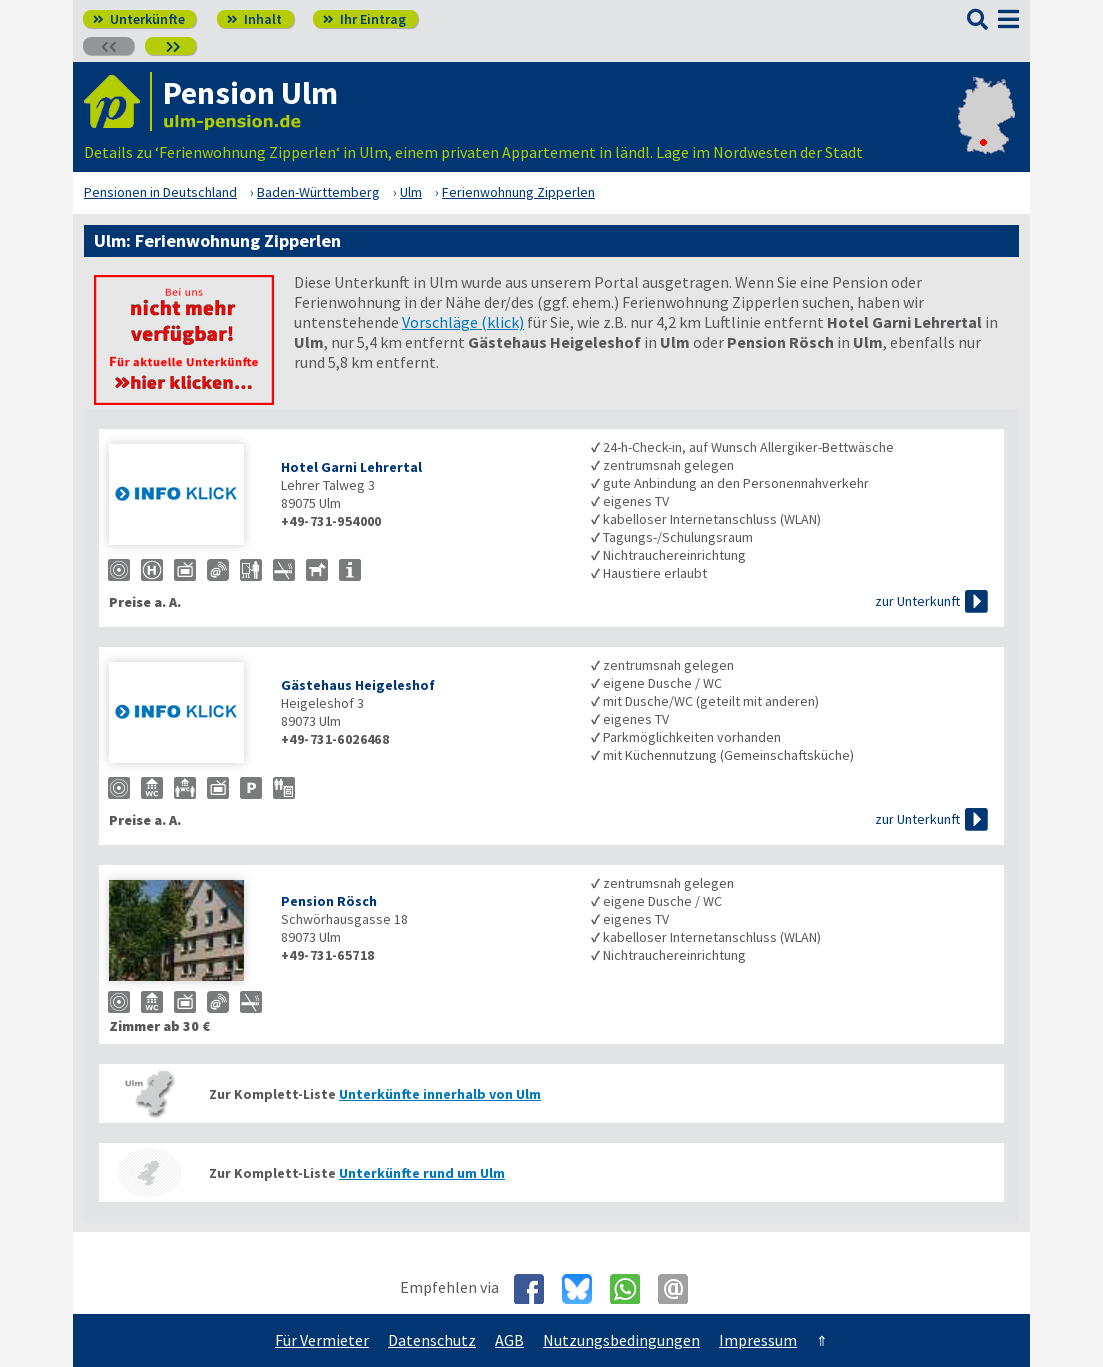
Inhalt (254, 19)
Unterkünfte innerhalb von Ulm (440, 1094)
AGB (509, 1340)
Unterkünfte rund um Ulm (422, 1173)
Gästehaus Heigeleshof (358, 685)
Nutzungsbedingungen (621, 1340)
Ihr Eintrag (364, 19)
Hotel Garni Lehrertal (351, 467)
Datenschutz (432, 1340)
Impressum (758, 1340)
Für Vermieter (322, 1340)
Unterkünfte (139, 19)
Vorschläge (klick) (463, 322)
